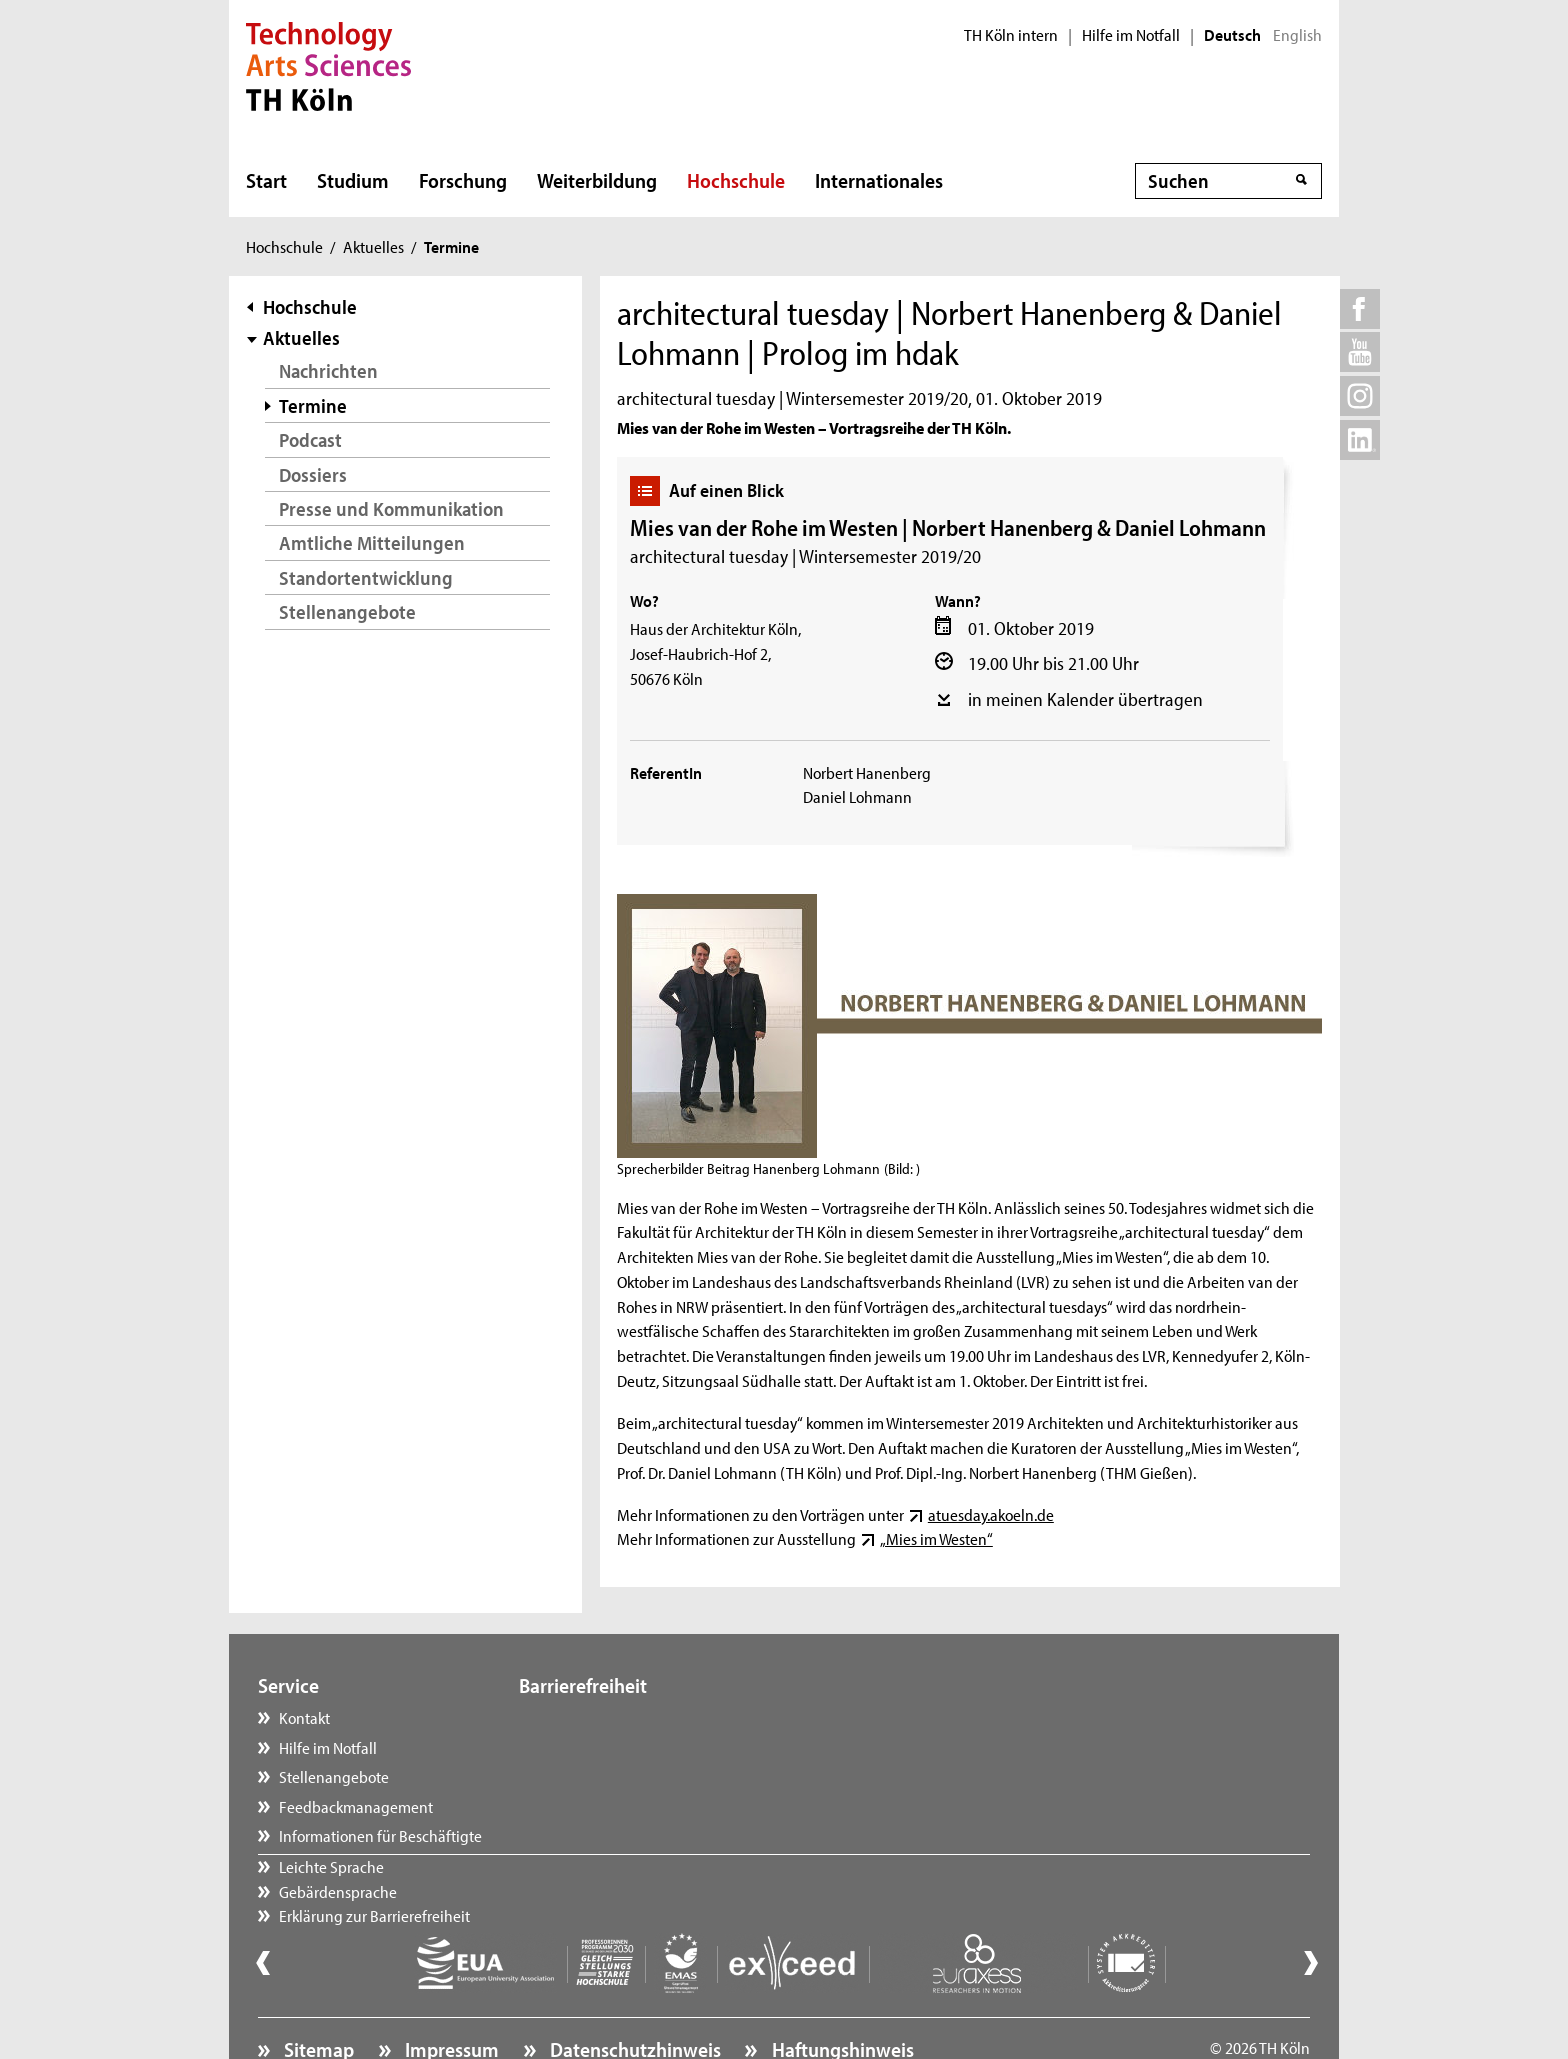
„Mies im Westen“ (936, 1538)
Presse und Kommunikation (391, 508)
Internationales (879, 180)
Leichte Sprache (591, 1717)
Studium (353, 180)
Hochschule (736, 180)
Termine (313, 405)
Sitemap (317, 1995)
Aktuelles (373, 246)
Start (266, 180)
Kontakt (304, 1717)
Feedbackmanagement (356, 1806)
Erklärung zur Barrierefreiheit (634, 1776)
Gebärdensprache (598, 1747)
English (1297, 35)
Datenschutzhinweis (633, 1995)
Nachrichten (328, 370)
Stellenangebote (347, 611)
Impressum (450, 1995)
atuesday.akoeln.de (991, 1514)
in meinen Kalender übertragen (1085, 699)
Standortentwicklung (366, 577)
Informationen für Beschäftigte (380, 1835)
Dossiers (313, 474)
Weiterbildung (597, 180)
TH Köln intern (1011, 35)
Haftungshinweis (841, 1995)
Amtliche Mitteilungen (372, 542)
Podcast (310, 439)
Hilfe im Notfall (1131, 35)
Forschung (463, 180)
